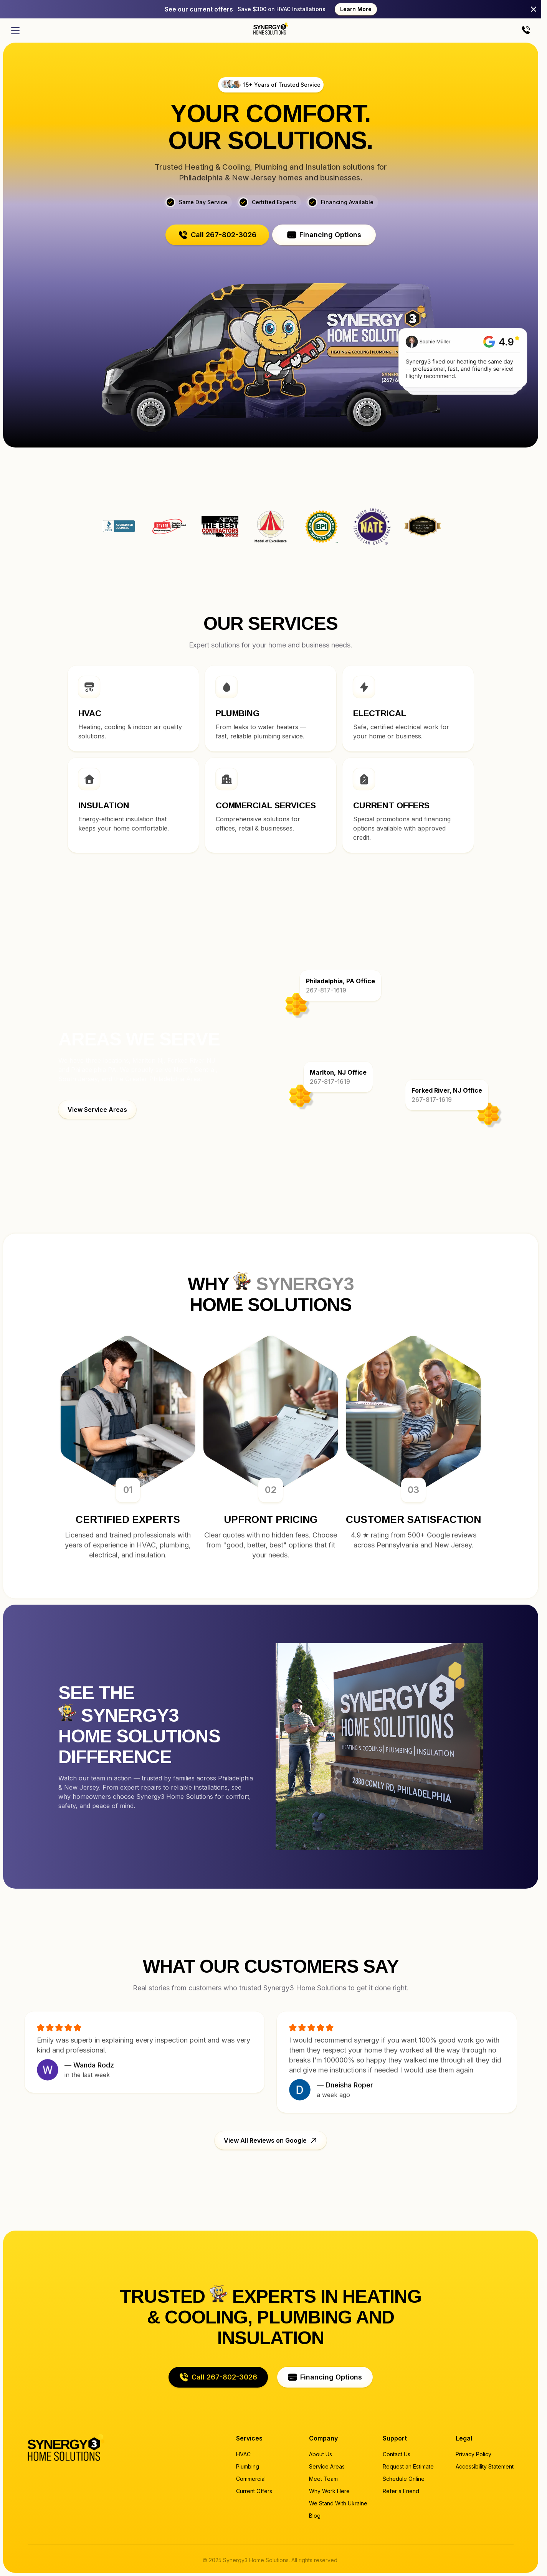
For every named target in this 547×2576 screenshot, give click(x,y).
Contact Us (396, 2454)
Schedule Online (404, 2478)
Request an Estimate (408, 2466)
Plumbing (247, 2466)
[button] (217, 235)
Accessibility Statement (485, 2466)
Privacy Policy (473, 2454)
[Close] (533, 9)
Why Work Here (329, 2491)
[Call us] (526, 30)
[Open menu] (15, 30)
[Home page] (270, 28)
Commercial (251, 2478)
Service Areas (327, 2466)
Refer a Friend (401, 2491)
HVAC (243, 2454)
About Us (320, 2454)
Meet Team (323, 2478)
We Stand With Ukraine (338, 2503)
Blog (315, 2515)
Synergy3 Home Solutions (423, 526)
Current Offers (254, 2491)
